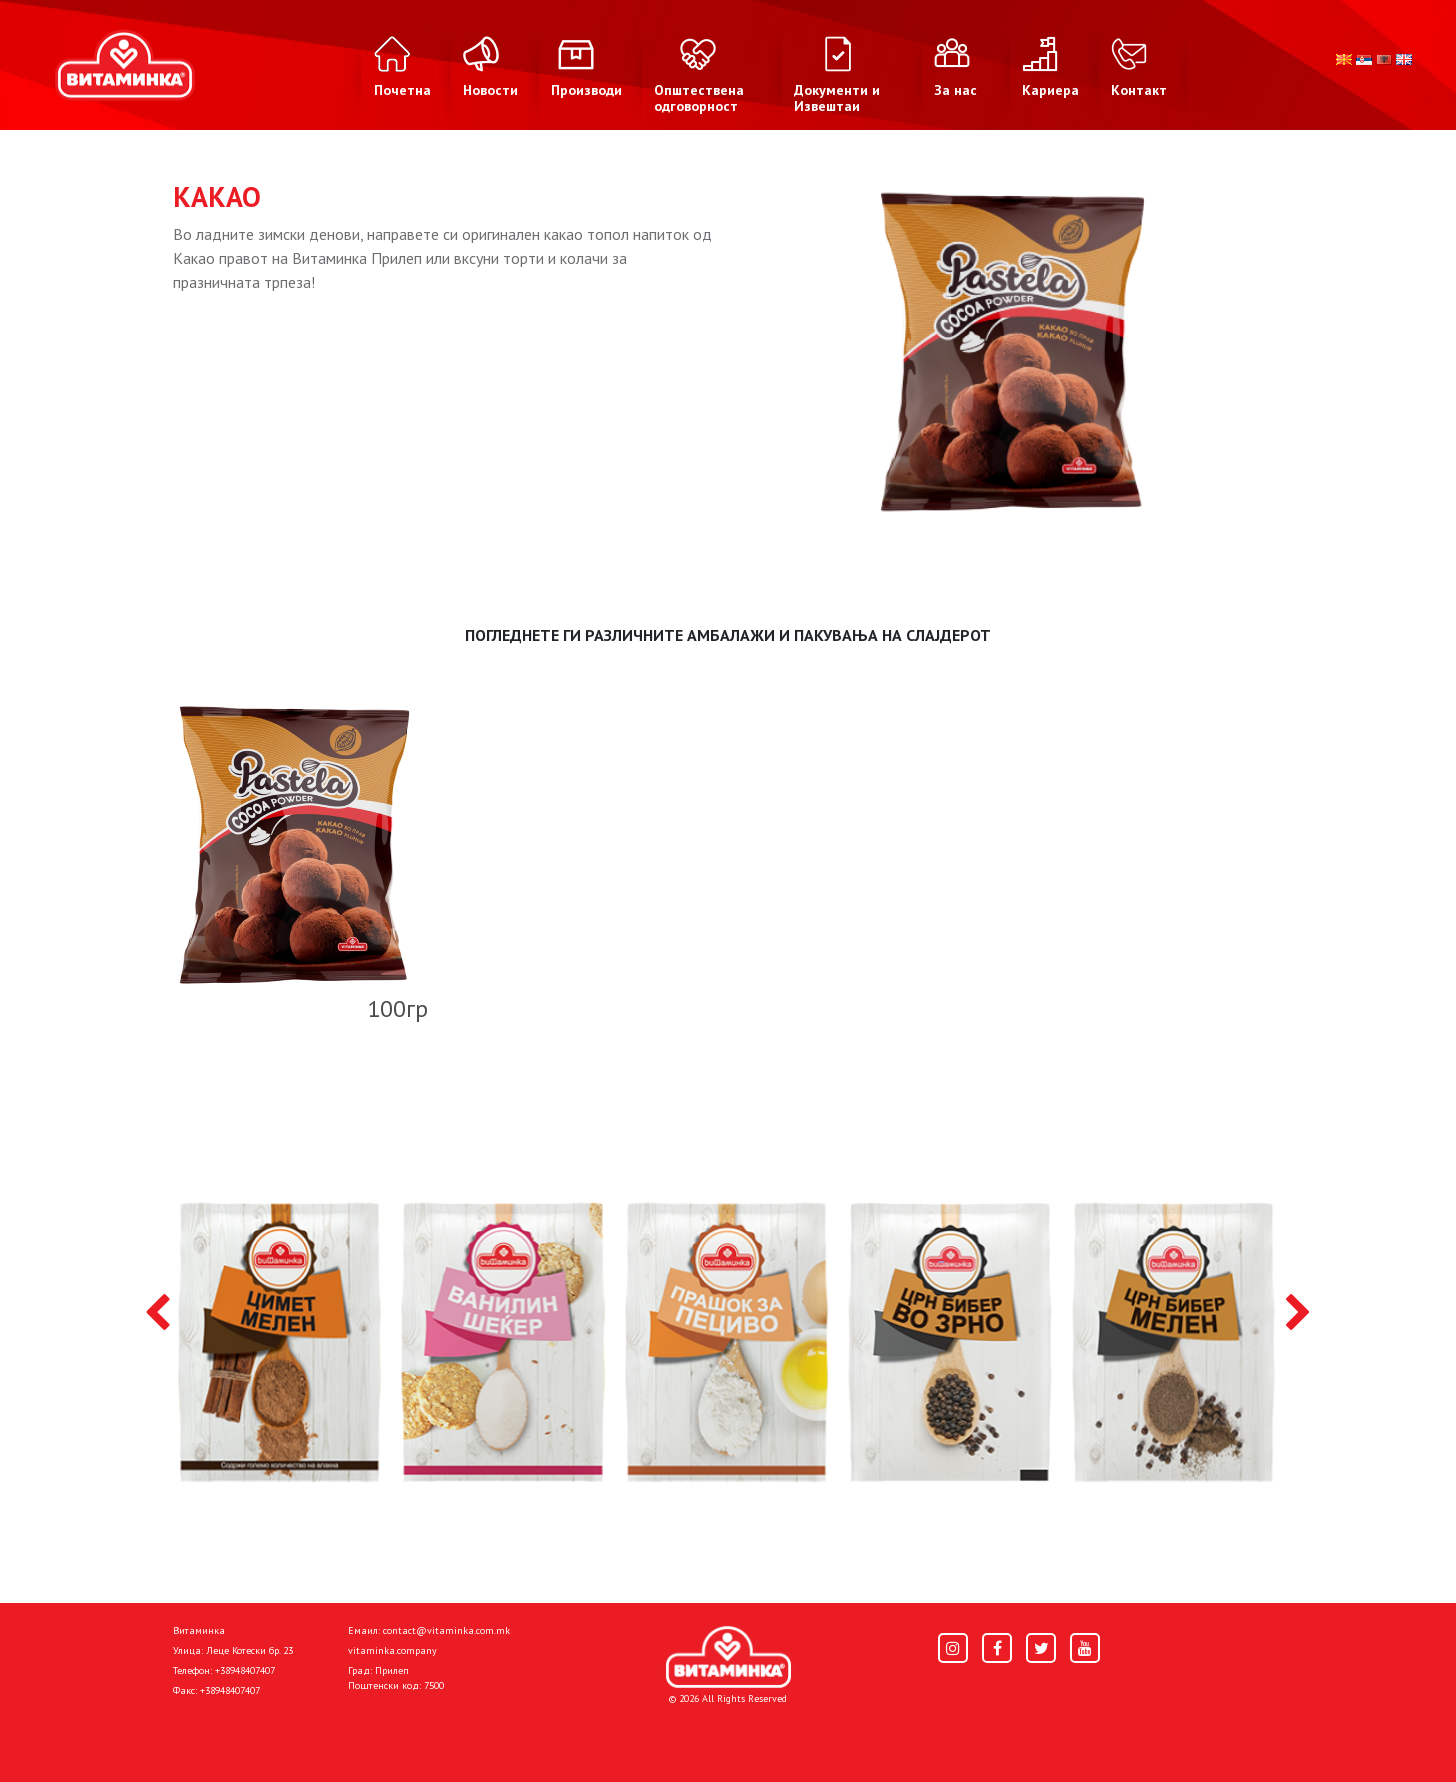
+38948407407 (245, 1670)
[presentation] (157, 1314)
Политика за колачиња (438, 1734)
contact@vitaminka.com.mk (446, 1630)
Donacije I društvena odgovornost (647, 1734)
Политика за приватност (258, 1734)
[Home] (728, 1657)
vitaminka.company (392, 1650)
